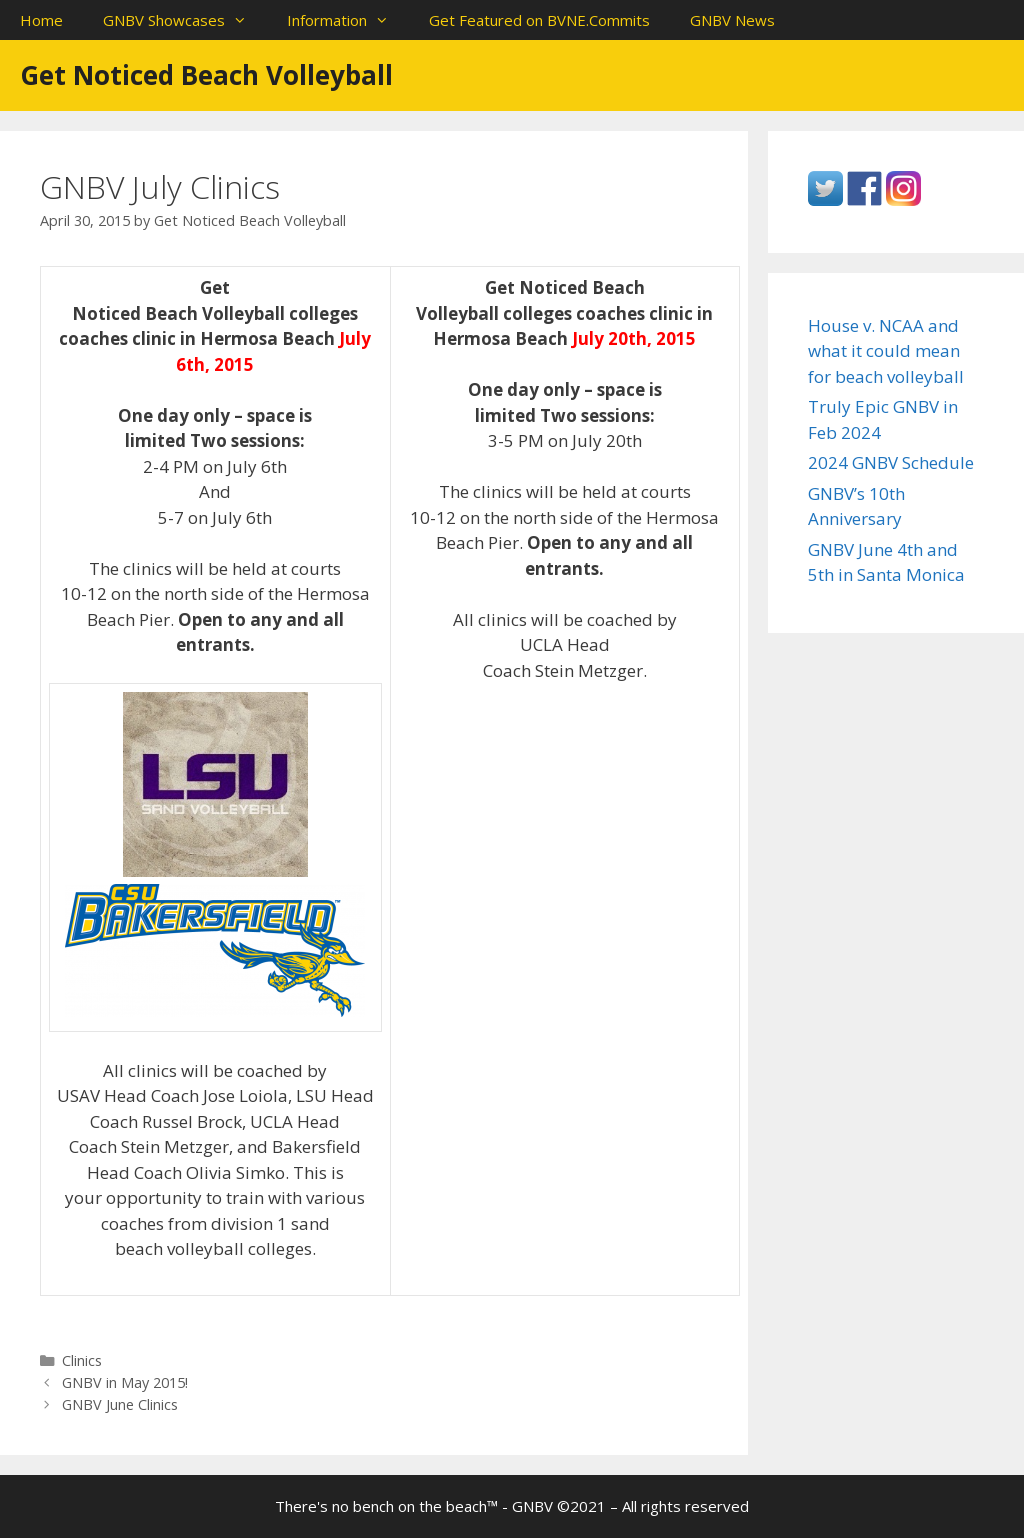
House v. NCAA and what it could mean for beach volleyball (886, 351)
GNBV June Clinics (120, 1404)
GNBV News (732, 20)
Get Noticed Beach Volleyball (206, 75)
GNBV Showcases (185, 20)
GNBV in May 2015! (125, 1382)
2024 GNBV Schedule (891, 462)
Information (348, 20)
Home (41, 20)
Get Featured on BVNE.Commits (539, 20)
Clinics (82, 1360)
